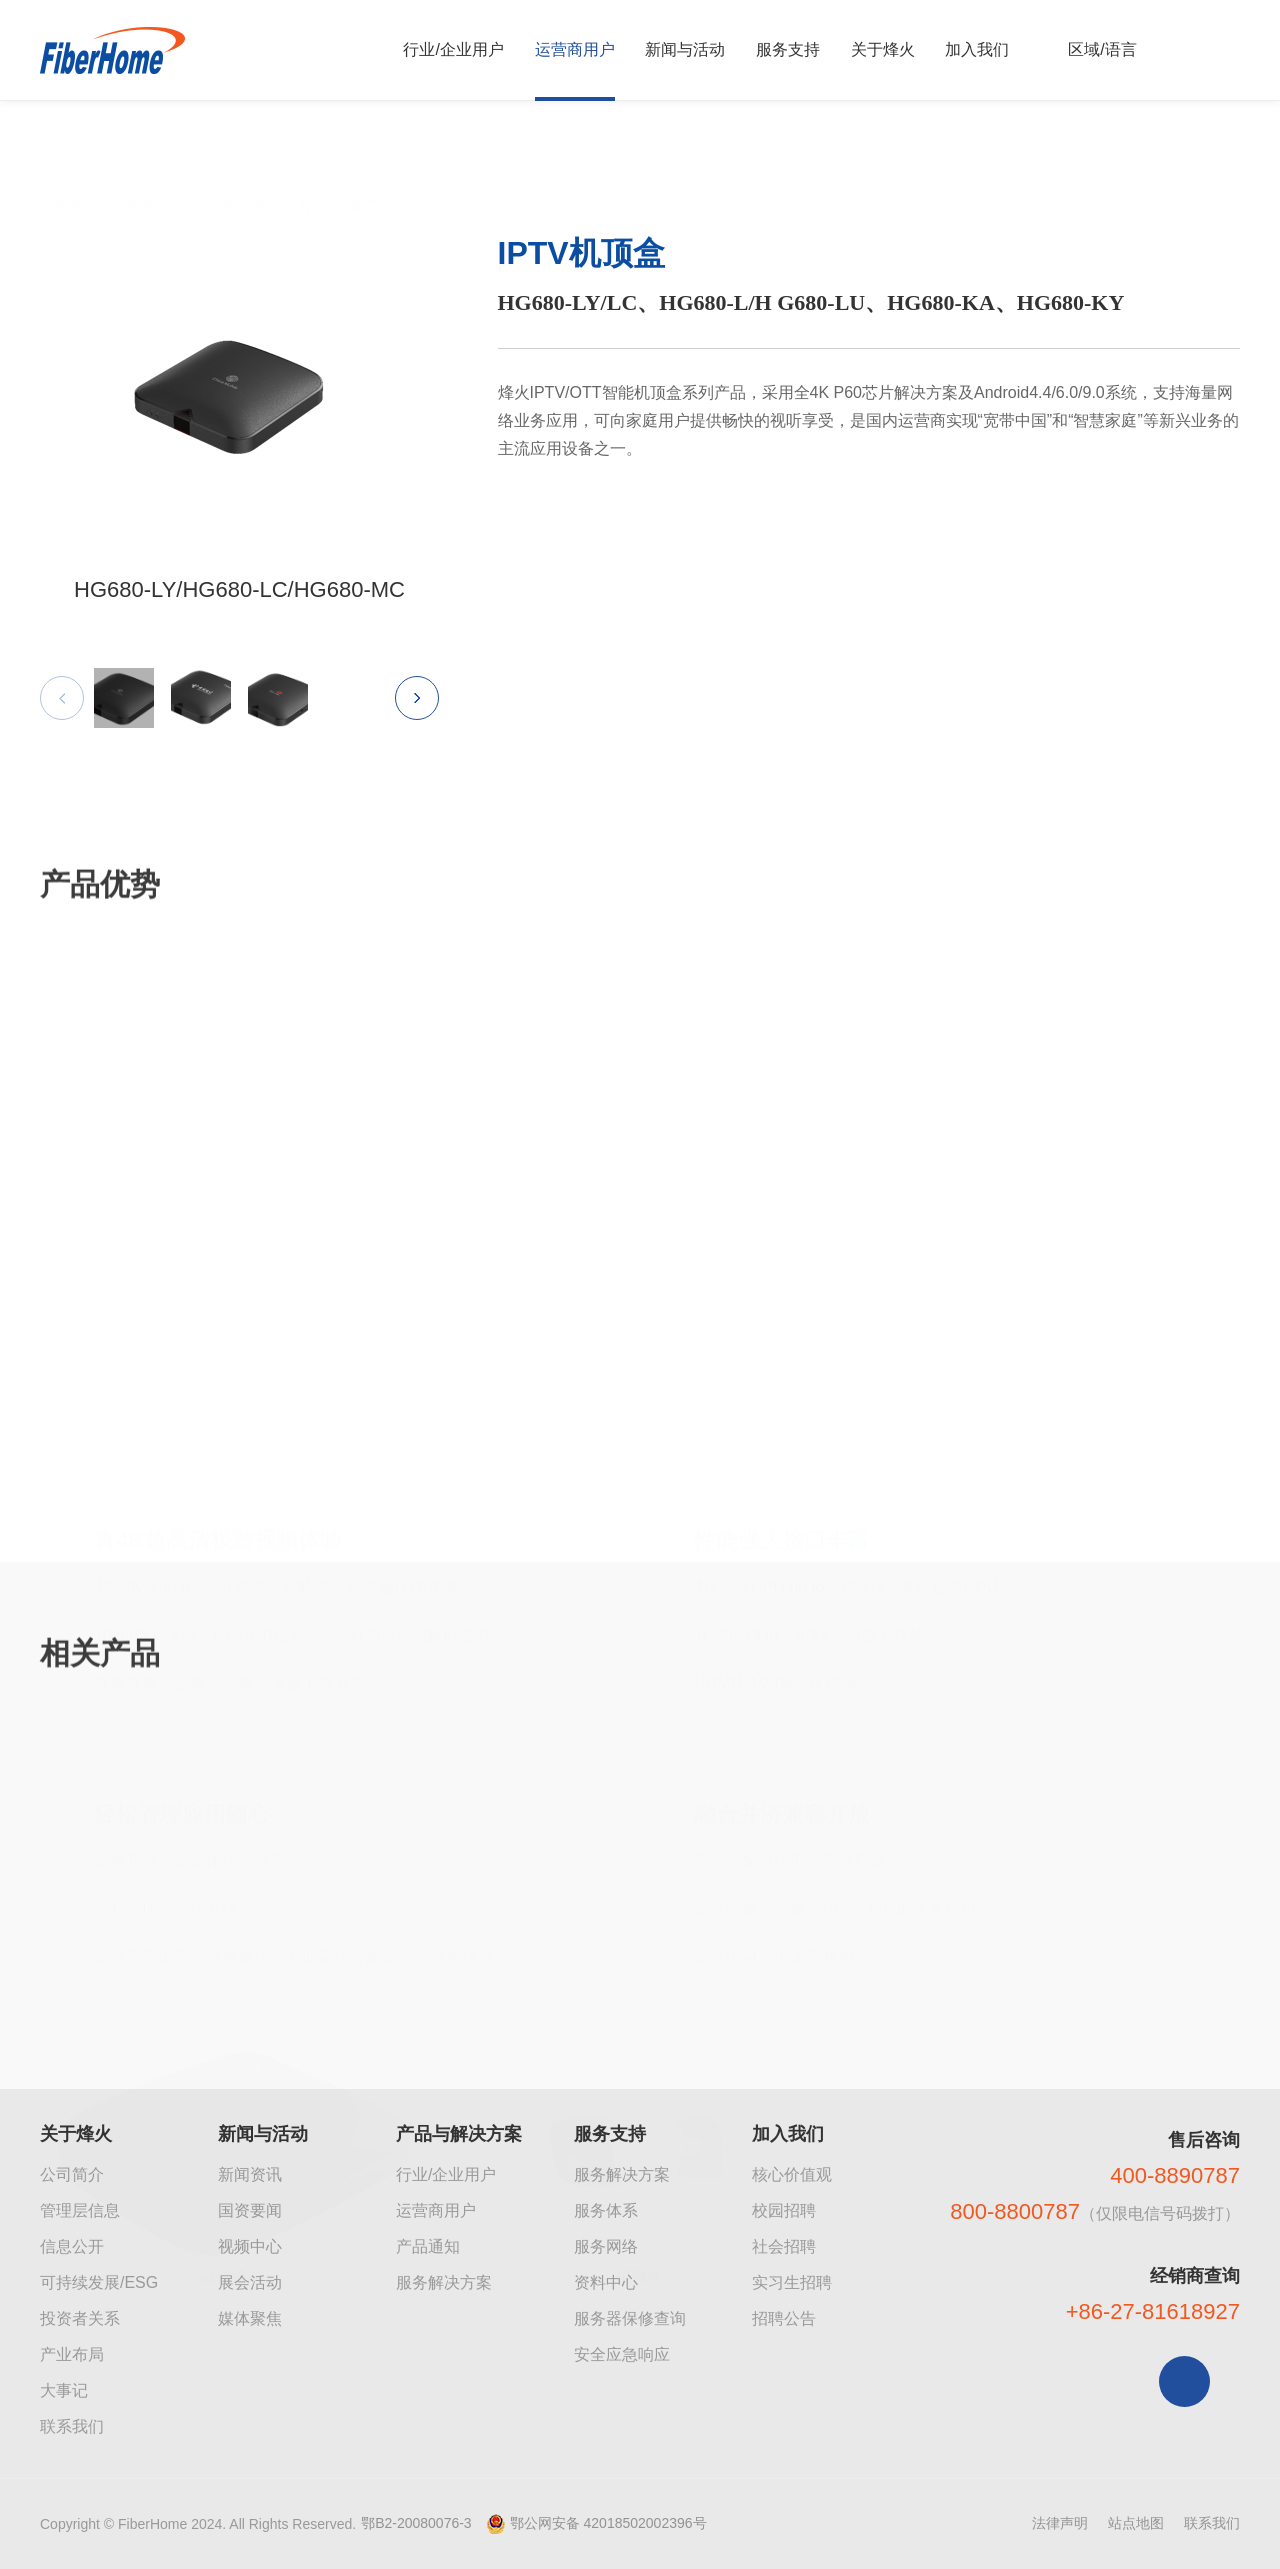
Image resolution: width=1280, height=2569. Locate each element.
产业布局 (72, 2354)
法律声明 (1060, 2523)
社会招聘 (784, 2246)
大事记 (64, 2390)
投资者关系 (80, 2318)
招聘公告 (784, 2318)
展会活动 (250, 2282)
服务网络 (606, 2246)
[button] (417, 718)
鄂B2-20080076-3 (416, 2523)
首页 (66, 162)
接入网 (245, 162)
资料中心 (606, 2282)
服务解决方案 (444, 2282)
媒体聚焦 (250, 2318)
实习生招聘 (792, 2282)
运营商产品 (151, 162)
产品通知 (428, 2246)
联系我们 (72, 2426)
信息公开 (72, 2246)
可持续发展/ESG (99, 2282)
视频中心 (250, 2246)
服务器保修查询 (630, 2318)
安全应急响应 (622, 2354)
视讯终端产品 (346, 162)
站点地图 (1136, 2523)
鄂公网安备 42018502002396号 (608, 2523)
